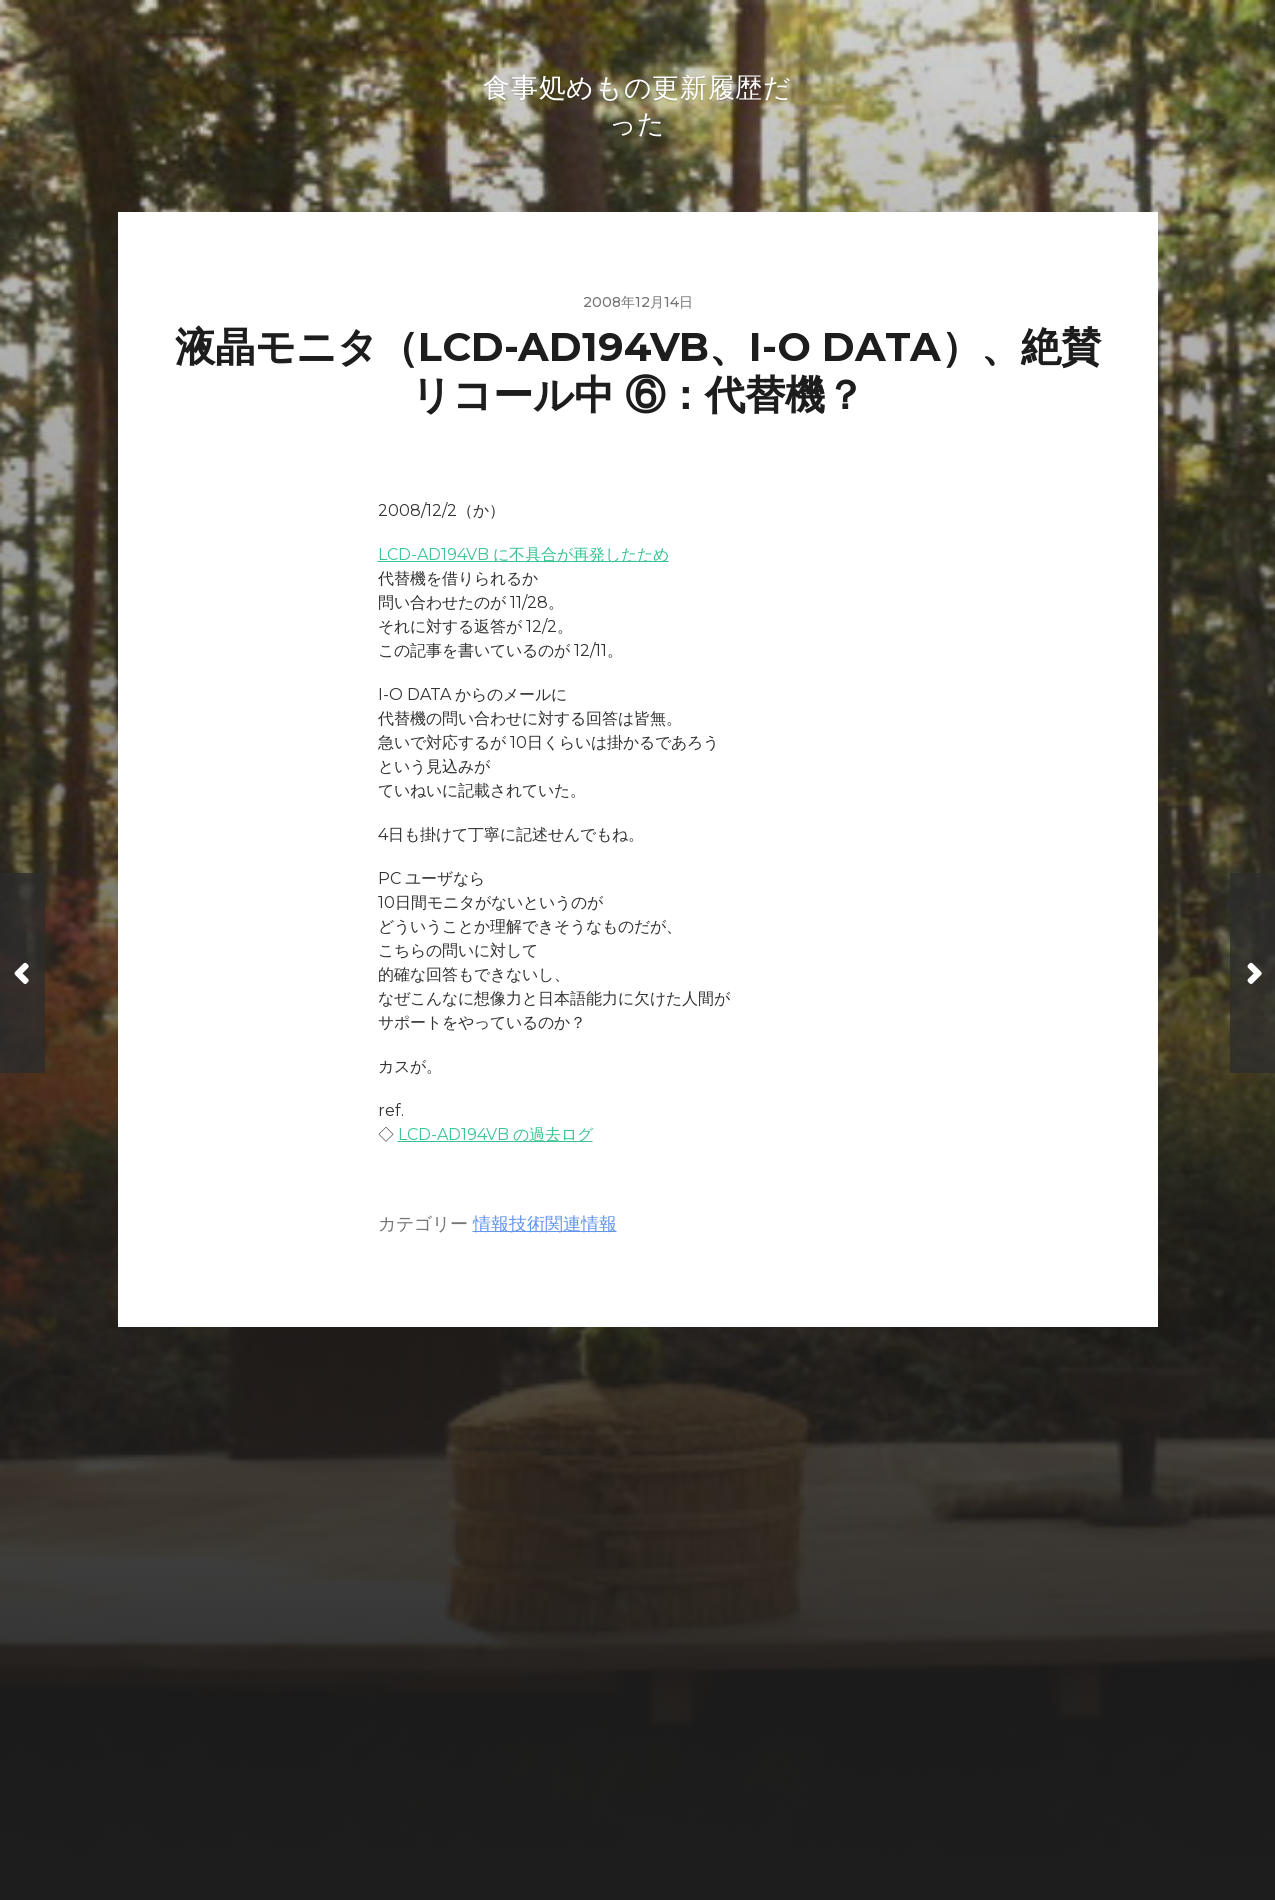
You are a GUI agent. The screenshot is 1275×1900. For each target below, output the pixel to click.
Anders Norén (679, 1812)
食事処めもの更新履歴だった (676, 1765)
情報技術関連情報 (545, 1227)
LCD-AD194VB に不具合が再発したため (523, 558)
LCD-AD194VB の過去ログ (495, 1138)
